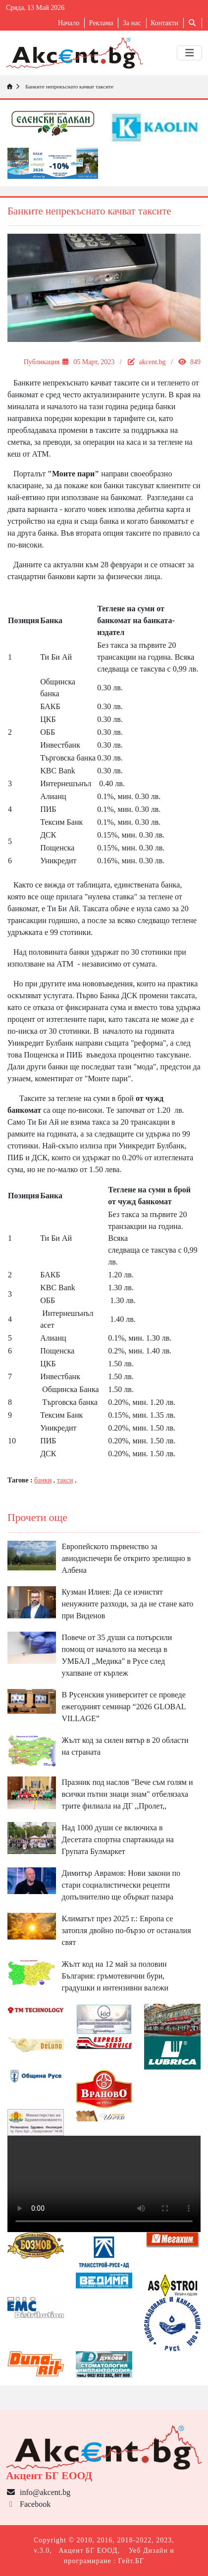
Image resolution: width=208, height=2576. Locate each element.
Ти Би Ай (56, 657)
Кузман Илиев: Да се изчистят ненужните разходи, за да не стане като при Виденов (128, 1604)
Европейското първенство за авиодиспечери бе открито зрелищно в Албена (126, 1558)
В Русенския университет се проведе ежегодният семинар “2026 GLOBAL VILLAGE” (124, 1706)
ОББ (47, 732)
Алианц (53, 796)
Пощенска (57, 848)
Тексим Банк (61, 822)
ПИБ (48, 809)
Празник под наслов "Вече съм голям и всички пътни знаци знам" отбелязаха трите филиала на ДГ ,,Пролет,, (127, 1794)
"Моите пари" (73, 473)
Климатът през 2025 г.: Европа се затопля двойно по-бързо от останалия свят (126, 1930)
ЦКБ (47, 719)
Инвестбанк (60, 745)
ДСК (48, 835)
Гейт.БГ (131, 2561)
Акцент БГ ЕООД (87, 2550)
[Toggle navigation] (189, 52)
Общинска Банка (70, 1389)
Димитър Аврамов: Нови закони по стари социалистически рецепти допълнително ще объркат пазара (121, 1885)
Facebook (28, 2504)
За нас (132, 23)
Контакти (164, 23)
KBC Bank (57, 770)
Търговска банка (68, 758)
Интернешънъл (65, 783)
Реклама (101, 23)
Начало (68, 23)
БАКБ (50, 706)
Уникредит (58, 860)
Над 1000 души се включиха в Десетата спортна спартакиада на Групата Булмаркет (118, 1839)
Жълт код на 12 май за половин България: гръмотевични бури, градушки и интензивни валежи (115, 1976)
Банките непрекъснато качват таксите (68, 86)
